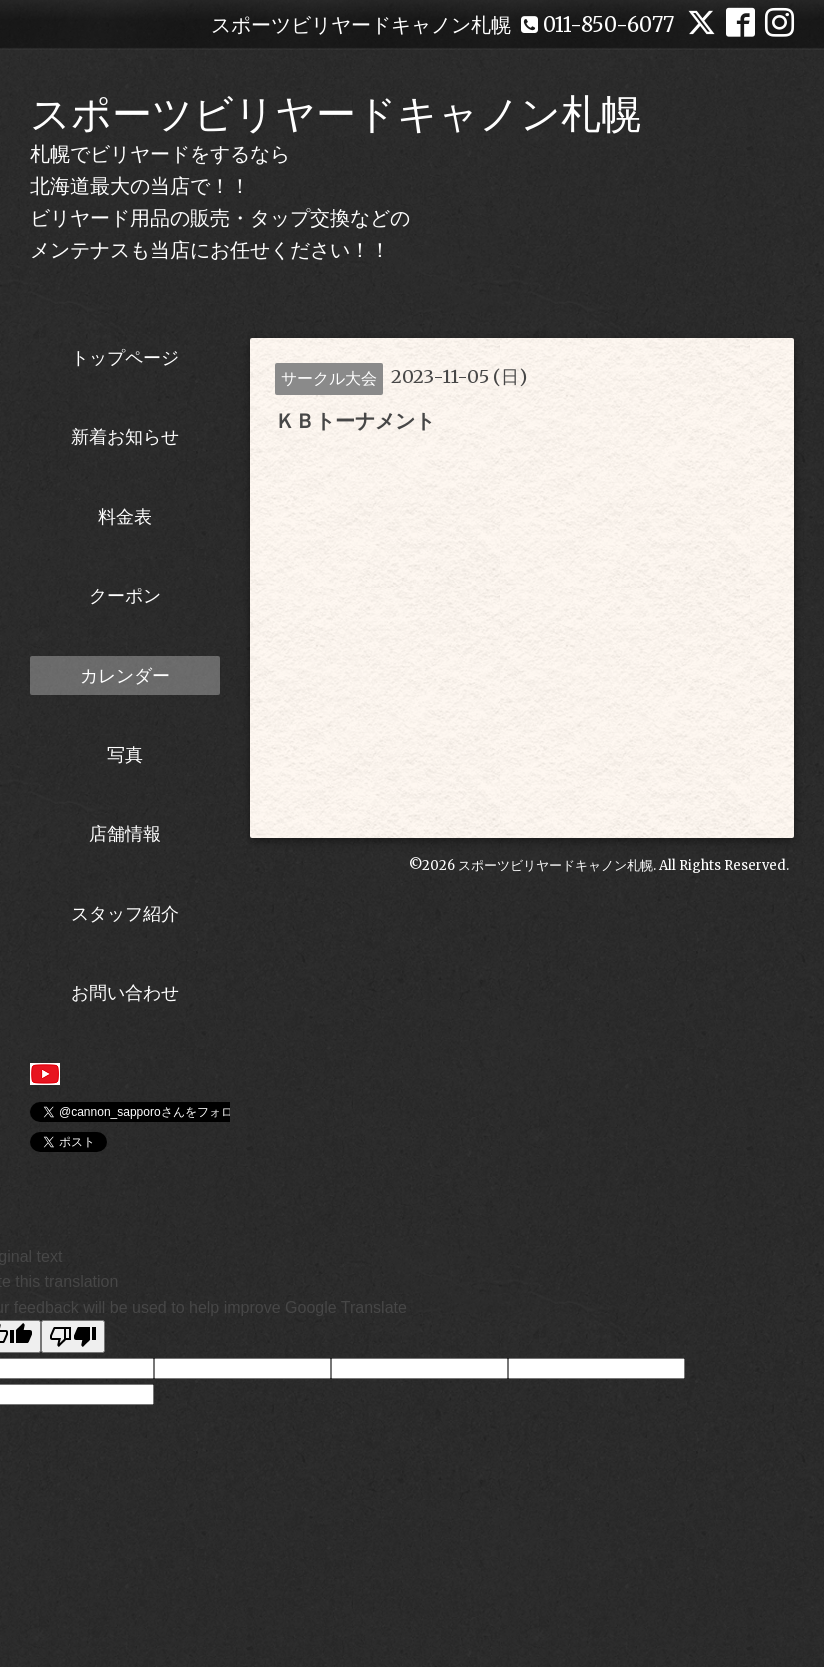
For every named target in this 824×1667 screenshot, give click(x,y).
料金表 (125, 516)
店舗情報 (125, 833)
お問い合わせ (125, 992)
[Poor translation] (73, 1336)
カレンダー (125, 675)
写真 (125, 754)
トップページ (125, 357)
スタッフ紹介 (125, 913)
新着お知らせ (125, 436)
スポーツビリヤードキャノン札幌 (335, 114)
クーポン (125, 595)
